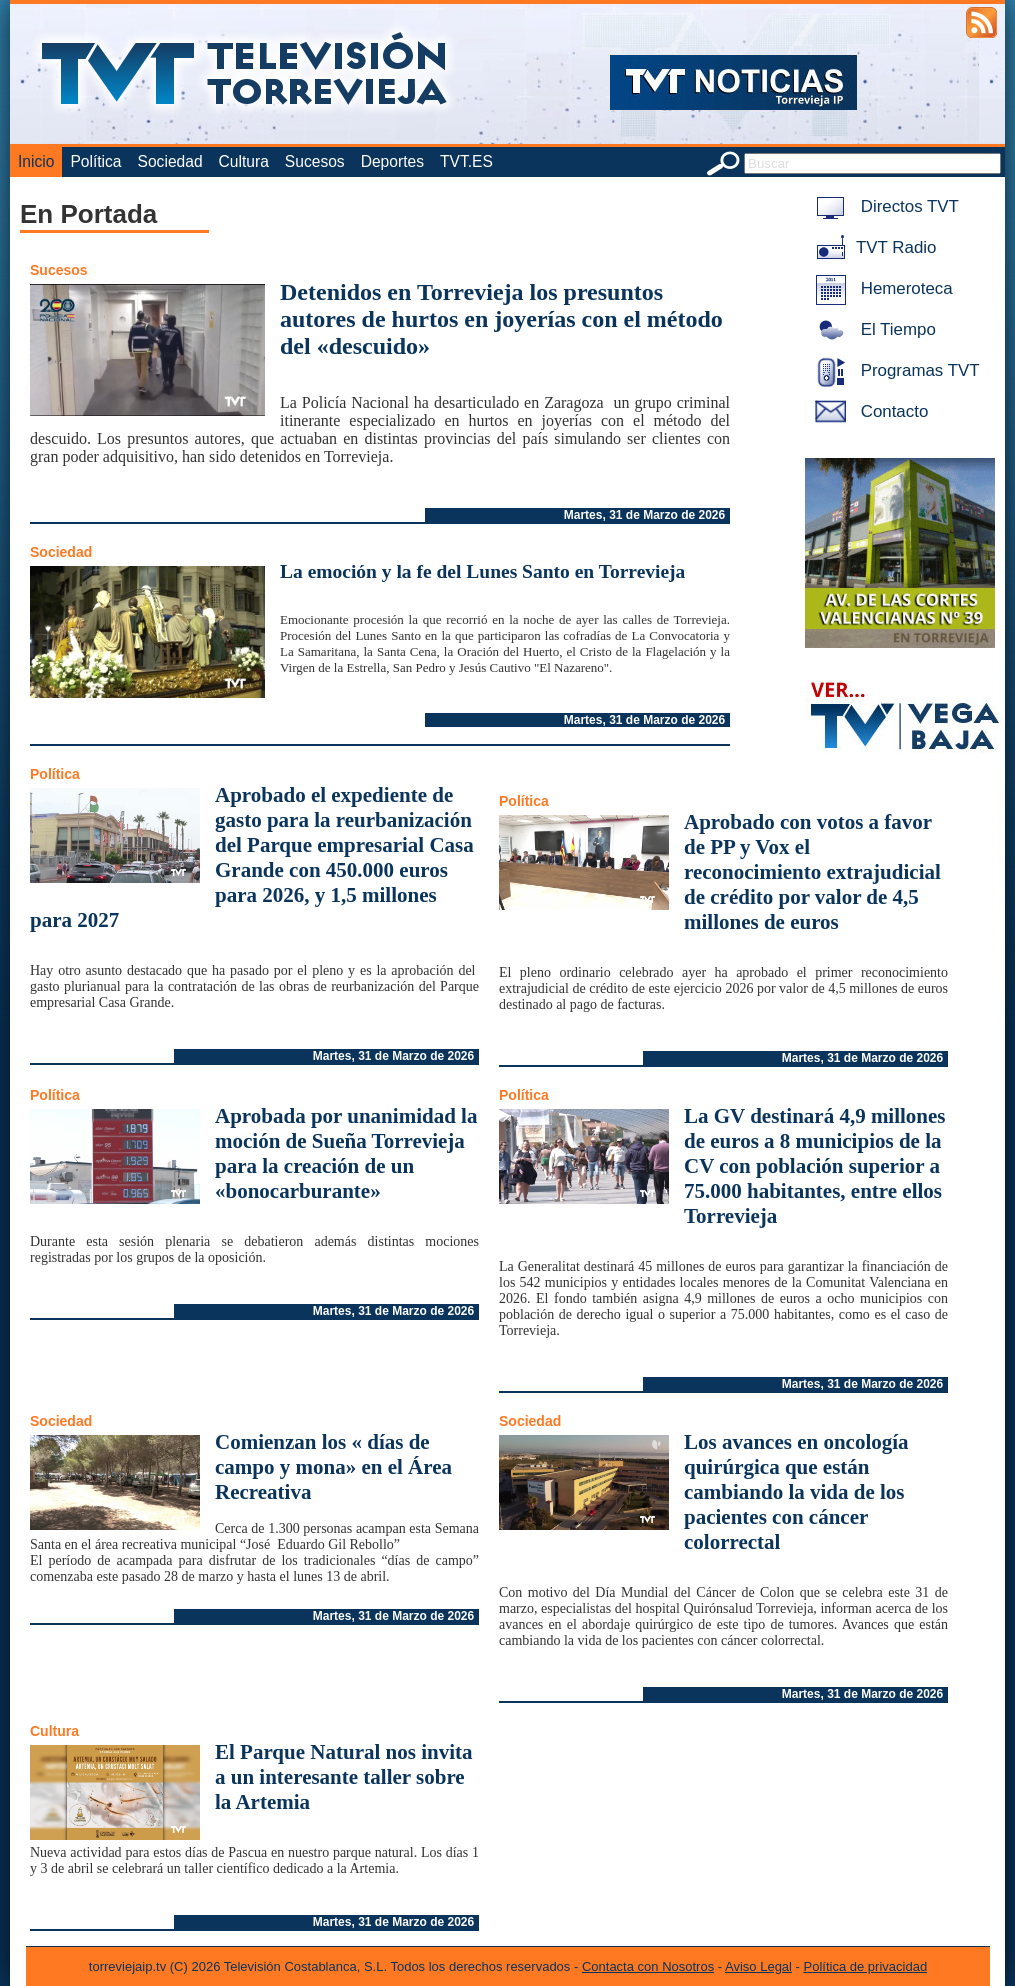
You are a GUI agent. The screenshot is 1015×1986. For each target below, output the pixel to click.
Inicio (36, 161)
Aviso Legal (758, 1966)
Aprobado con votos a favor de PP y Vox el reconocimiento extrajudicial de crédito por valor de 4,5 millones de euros (812, 872)
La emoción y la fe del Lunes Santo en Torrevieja (482, 571)
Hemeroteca (880, 288)
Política (95, 161)
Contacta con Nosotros (648, 1966)
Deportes (392, 161)
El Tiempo (872, 329)
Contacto (868, 411)
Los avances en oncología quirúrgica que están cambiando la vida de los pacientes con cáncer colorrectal (796, 1492)
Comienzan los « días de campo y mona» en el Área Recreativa (333, 1467)
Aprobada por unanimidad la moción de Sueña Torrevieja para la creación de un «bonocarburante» (346, 1153)
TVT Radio (872, 247)
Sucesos (315, 161)
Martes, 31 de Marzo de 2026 (644, 515)
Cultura (244, 161)
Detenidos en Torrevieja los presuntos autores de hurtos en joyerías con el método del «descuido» (501, 319)
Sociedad (170, 161)
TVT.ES (466, 161)
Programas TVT (894, 370)
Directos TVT (883, 206)
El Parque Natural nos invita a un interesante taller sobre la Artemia (343, 1777)
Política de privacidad (866, 1966)
